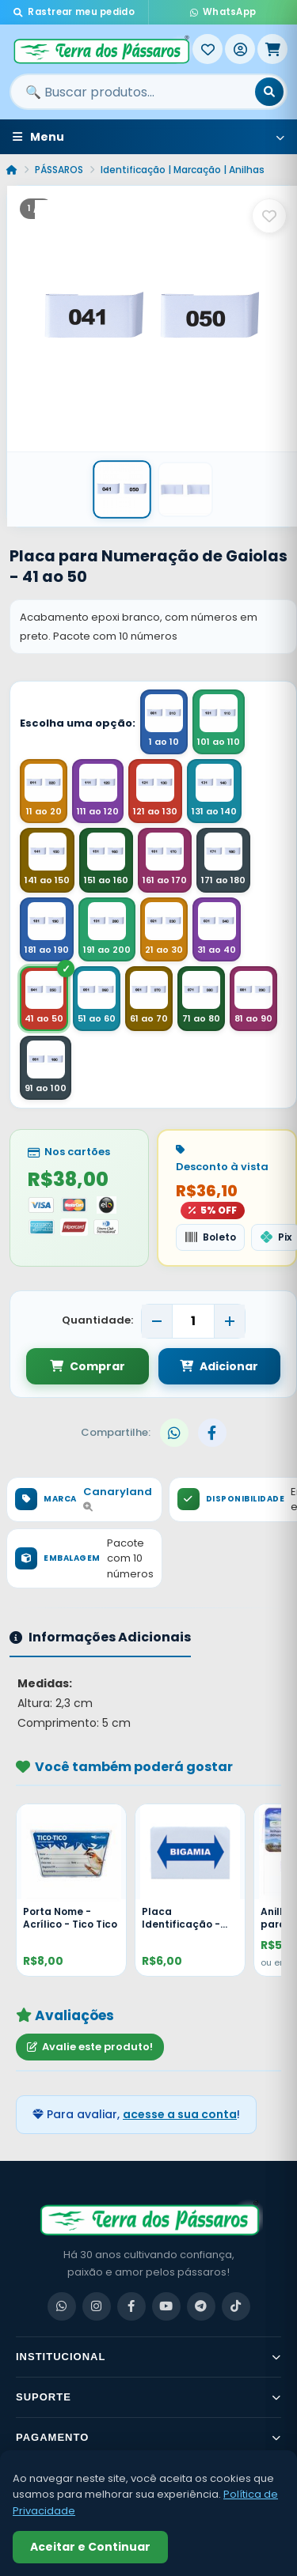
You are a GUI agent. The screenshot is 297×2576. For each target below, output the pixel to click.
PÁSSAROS (59, 169)
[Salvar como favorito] (269, 215)
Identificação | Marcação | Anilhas (183, 169)
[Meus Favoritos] (207, 49)
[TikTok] (236, 2306)
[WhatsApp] (62, 2306)
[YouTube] (166, 2306)
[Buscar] (269, 91)
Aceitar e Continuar (90, 2547)
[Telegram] (201, 2306)
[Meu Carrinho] (272, 49)
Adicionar (219, 1366)
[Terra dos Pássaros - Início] (101, 49)
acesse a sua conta (180, 2114)
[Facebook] (131, 2306)
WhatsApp (223, 12)
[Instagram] (96, 2306)
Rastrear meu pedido (74, 12)
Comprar (87, 1366)
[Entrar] (240, 49)
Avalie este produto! (90, 2046)
